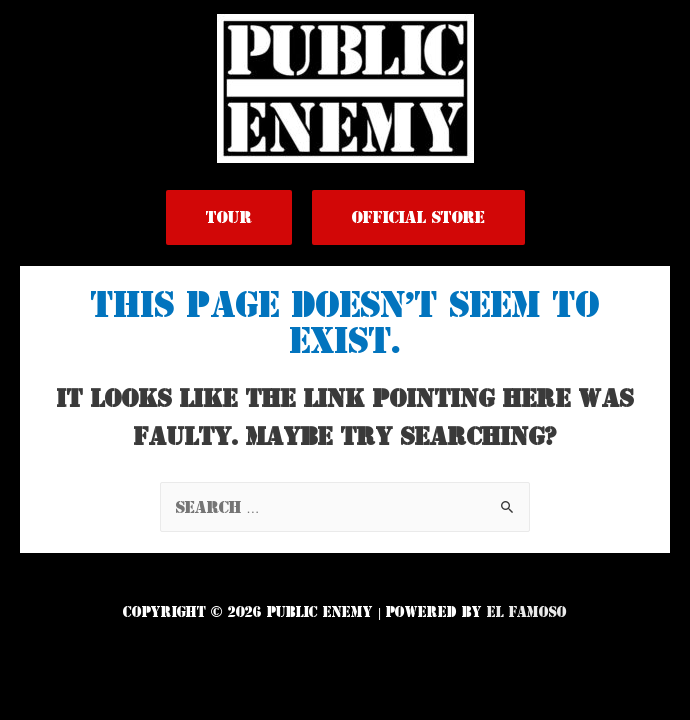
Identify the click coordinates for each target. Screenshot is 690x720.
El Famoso (527, 612)
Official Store (418, 217)
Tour (229, 217)
